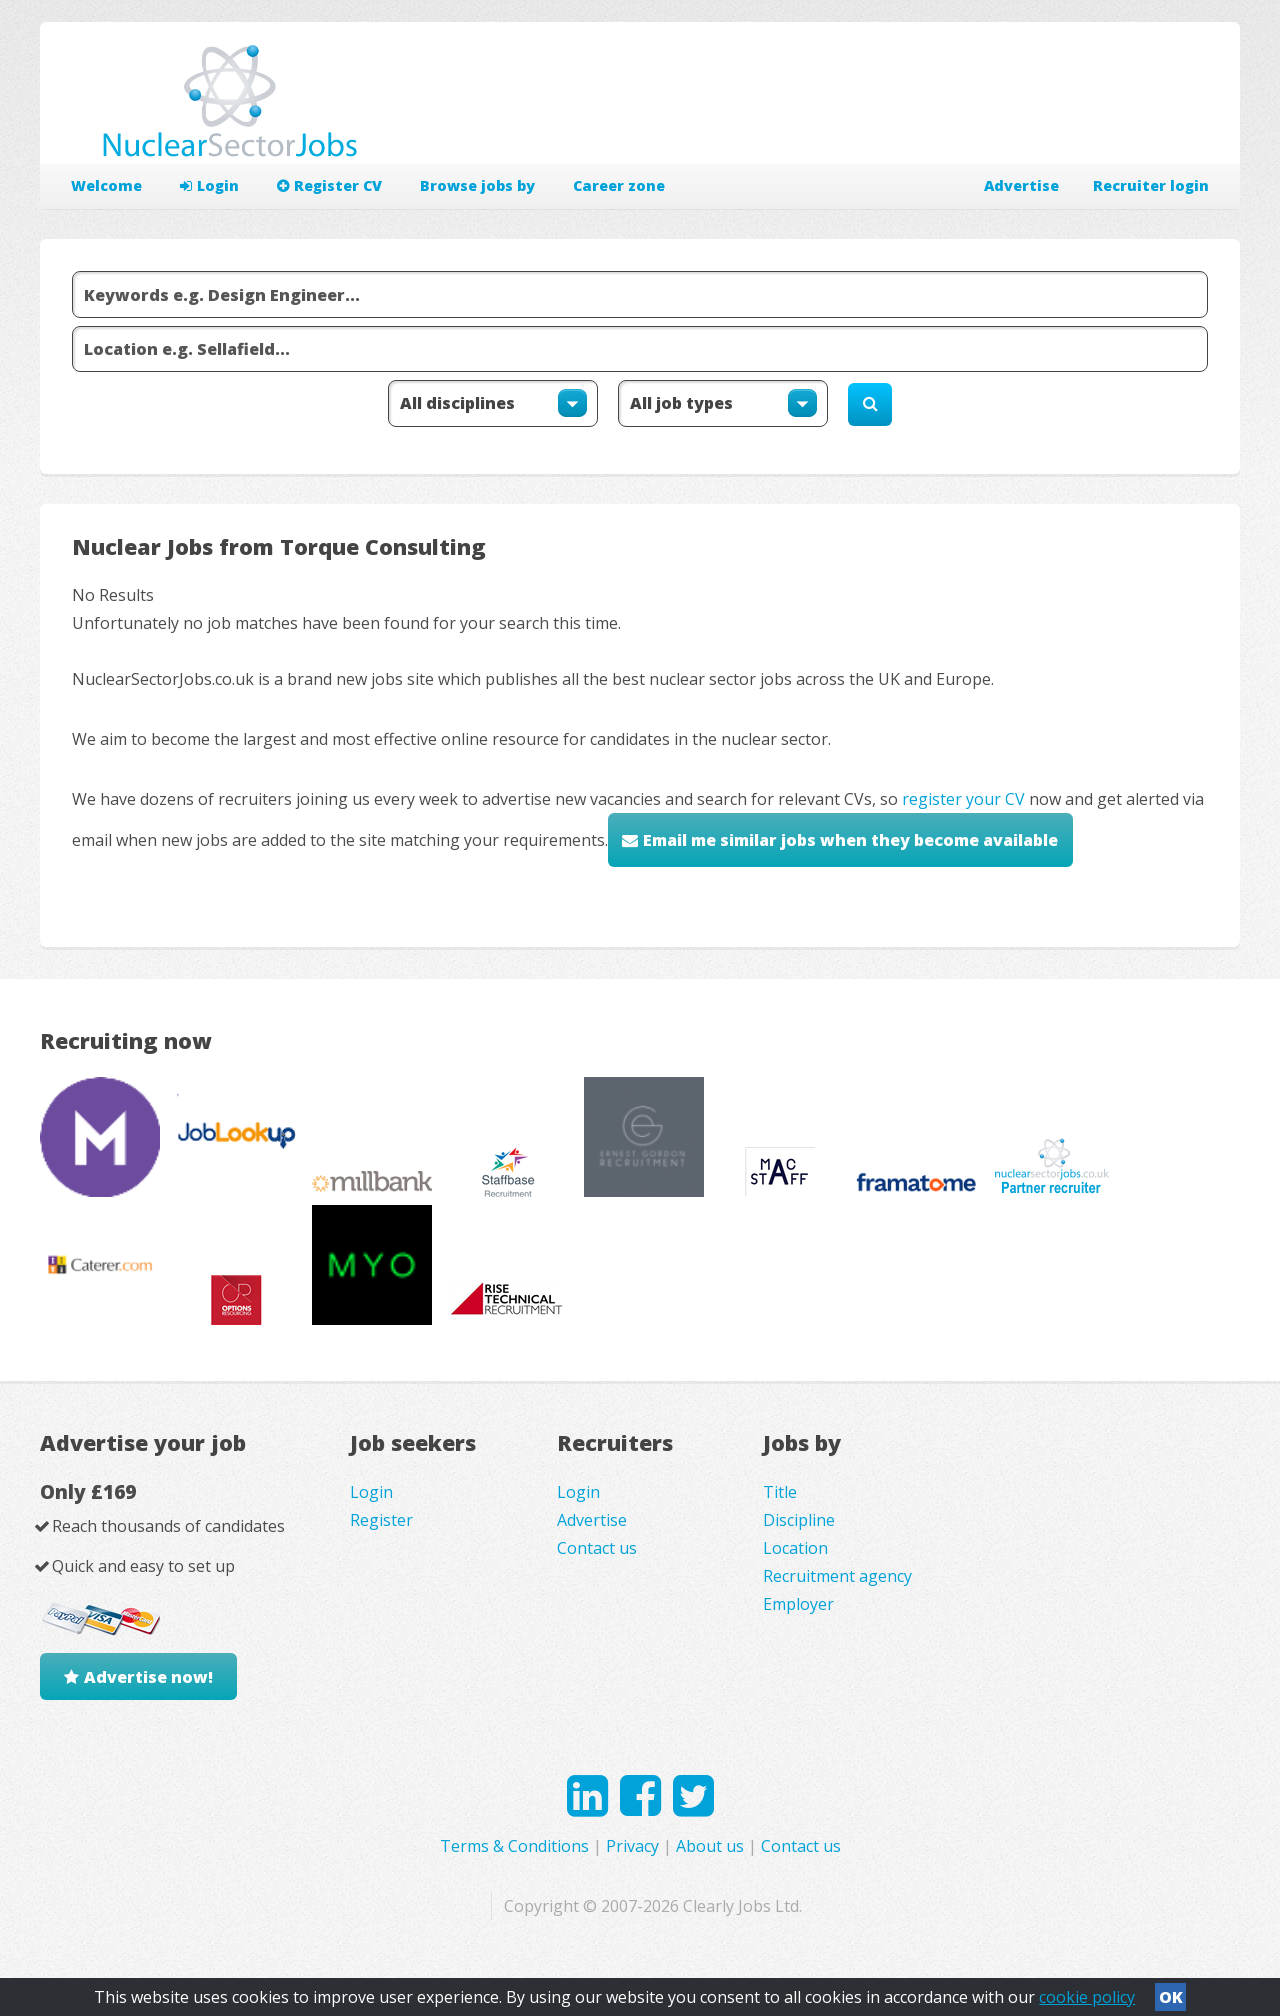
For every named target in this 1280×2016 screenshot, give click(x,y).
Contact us (597, 1548)
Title (780, 1492)
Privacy (632, 1846)
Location (795, 1548)
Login (209, 185)
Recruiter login (1151, 185)
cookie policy (1087, 1997)
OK (1171, 1997)
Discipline (799, 1520)
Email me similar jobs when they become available (850, 840)
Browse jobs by (477, 185)
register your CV (963, 799)
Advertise (1021, 185)
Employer (798, 1604)
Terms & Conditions (514, 1846)
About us (710, 1846)
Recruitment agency (837, 1576)
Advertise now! (148, 1677)
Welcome (106, 185)
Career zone (619, 185)
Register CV (329, 185)
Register (381, 1520)
